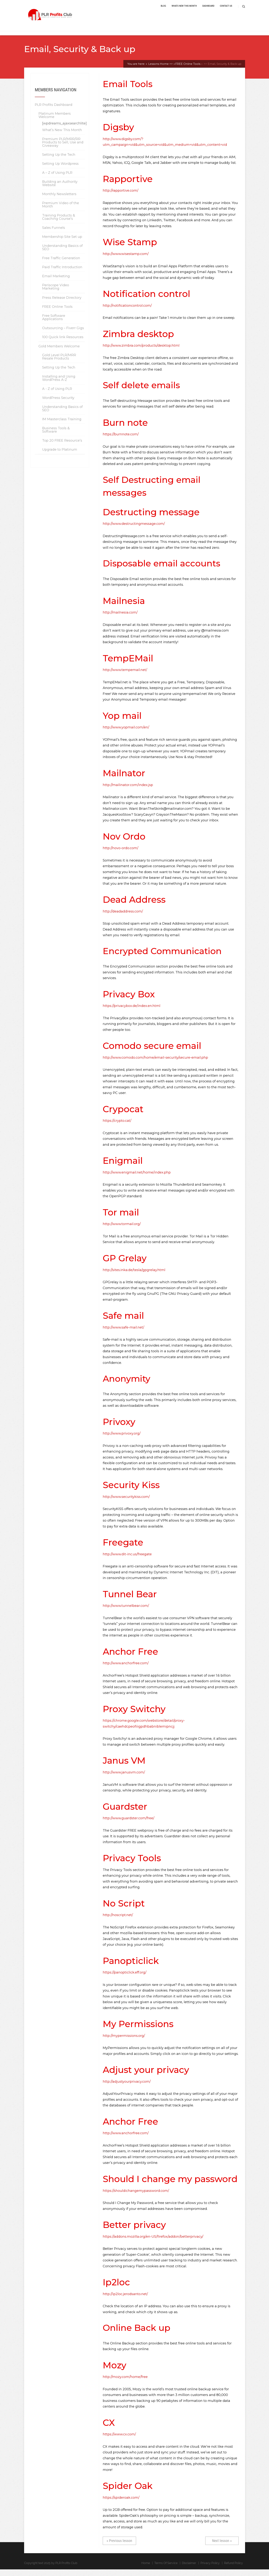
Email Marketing (56, 283)
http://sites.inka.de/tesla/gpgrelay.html (134, 1276)
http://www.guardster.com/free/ (128, 1825)
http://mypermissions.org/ (124, 2042)
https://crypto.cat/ (117, 1127)
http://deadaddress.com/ (123, 918)
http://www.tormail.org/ (122, 1231)
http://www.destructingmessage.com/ (134, 530)
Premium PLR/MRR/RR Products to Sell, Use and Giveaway (62, 148)
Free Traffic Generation (61, 264)
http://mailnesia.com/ (120, 619)
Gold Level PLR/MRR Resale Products (59, 363)
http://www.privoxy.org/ (121, 1440)
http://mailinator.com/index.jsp (128, 791)
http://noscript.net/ (118, 1922)
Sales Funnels (53, 234)
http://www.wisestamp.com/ (126, 260)
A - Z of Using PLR (57, 395)
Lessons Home (160, 70)
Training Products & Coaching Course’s (58, 223)
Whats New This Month (184, 9)
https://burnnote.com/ (121, 441)
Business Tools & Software (56, 436)
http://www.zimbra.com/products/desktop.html (141, 352)
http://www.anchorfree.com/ (126, 1670)
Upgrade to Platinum (59, 456)
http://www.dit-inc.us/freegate (127, 1561)
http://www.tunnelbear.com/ (126, 1612)
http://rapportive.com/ (120, 197)
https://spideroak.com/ (121, 2504)
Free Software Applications (53, 323)
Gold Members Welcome (59, 353)
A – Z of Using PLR (57, 179)
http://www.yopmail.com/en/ (126, 734)
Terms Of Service (165, 2569)
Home (145, 2569)
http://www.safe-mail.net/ (123, 1334)
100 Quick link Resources (62, 343)
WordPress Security (58, 404)
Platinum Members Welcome (54, 121)
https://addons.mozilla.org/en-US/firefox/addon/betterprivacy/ (153, 2243)
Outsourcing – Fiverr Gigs (63, 334)
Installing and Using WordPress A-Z (58, 384)
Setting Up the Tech (58, 161)
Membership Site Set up (62, 243)
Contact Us (226, 9)
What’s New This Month (62, 136)
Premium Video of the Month (60, 211)
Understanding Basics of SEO (62, 254)
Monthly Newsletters (59, 200)
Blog (163, 9)
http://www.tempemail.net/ (125, 676)
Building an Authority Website (60, 189)
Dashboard (208, 9)
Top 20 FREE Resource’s (62, 447)
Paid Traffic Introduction (62, 274)
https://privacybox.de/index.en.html (131, 1012)
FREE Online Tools (187, 70)
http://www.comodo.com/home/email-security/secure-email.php (155, 1064)
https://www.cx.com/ (119, 2441)
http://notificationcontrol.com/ (127, 312)
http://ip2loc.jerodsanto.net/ (125, 2300)
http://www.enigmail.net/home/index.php (137, 1179)
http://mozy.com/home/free (125, 2383)
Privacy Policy (210, 2569)
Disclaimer (189, 2569)
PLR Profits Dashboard (53, 111)
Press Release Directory (61, 304)
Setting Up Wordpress (60, 170)
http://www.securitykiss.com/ (126, 1503)
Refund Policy (233, 2569)
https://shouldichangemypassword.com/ (136, 2197)
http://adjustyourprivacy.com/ (127, 2088)
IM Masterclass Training (61, 426)
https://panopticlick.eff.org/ (124, 1979)
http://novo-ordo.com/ (120, 854)
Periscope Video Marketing (55, 293)
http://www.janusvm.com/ (124, 1779)
